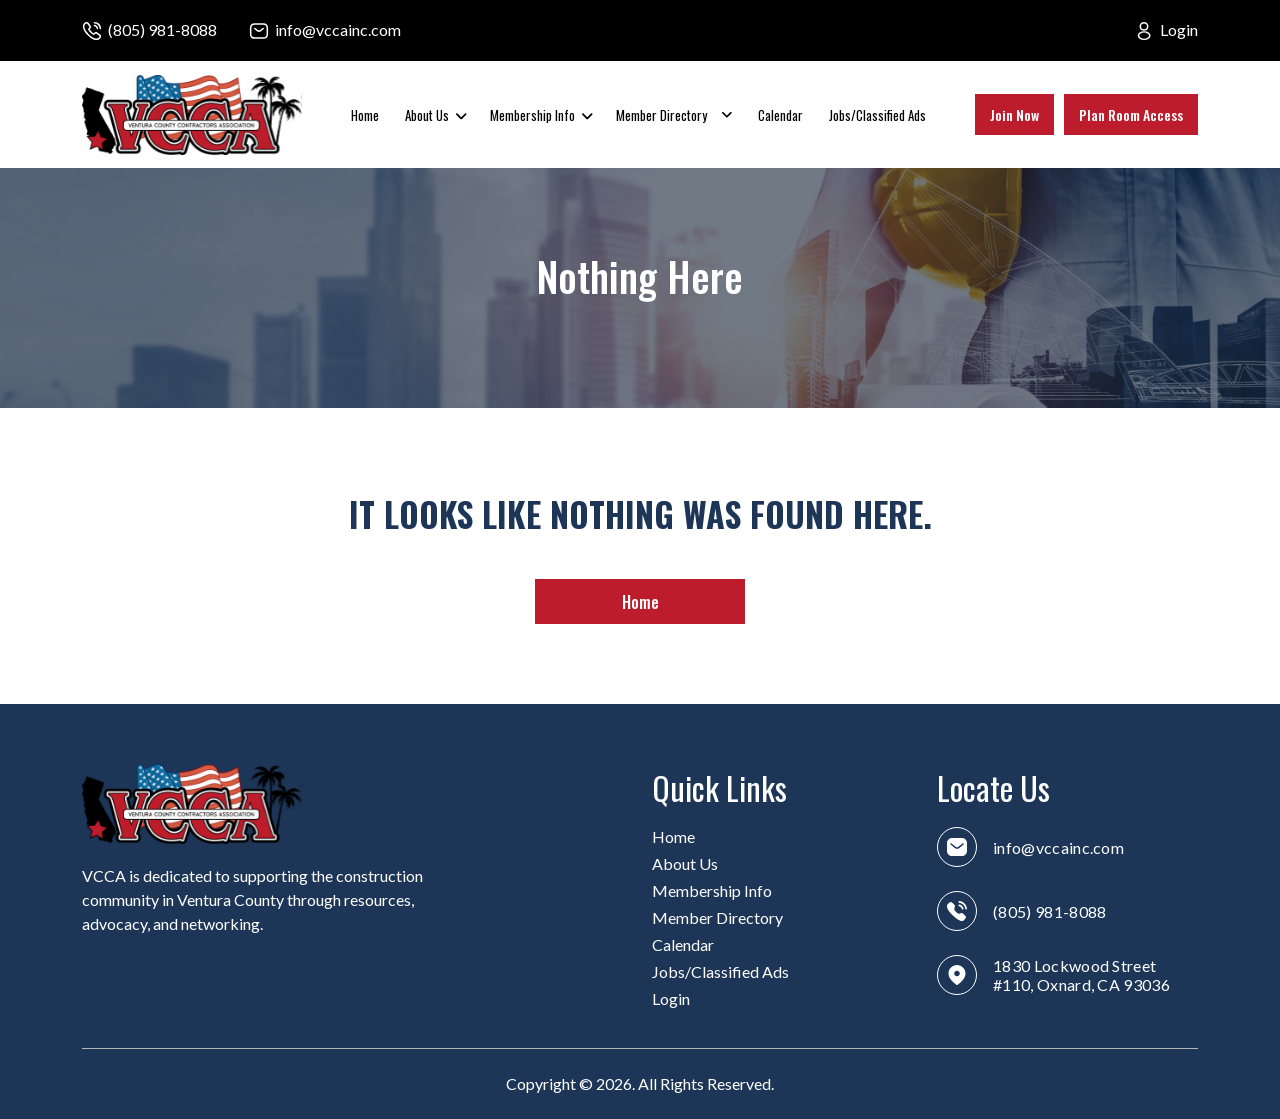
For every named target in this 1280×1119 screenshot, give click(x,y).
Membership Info (532, 115)
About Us (427, 115)
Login (1179, 29)
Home (365, 115)
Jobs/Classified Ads (877, 115)
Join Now (1014, 114)
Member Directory (661, 115)
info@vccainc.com (338, 29)
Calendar (780, 115)
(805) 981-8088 (162, 29)
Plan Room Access (1131, 114)
